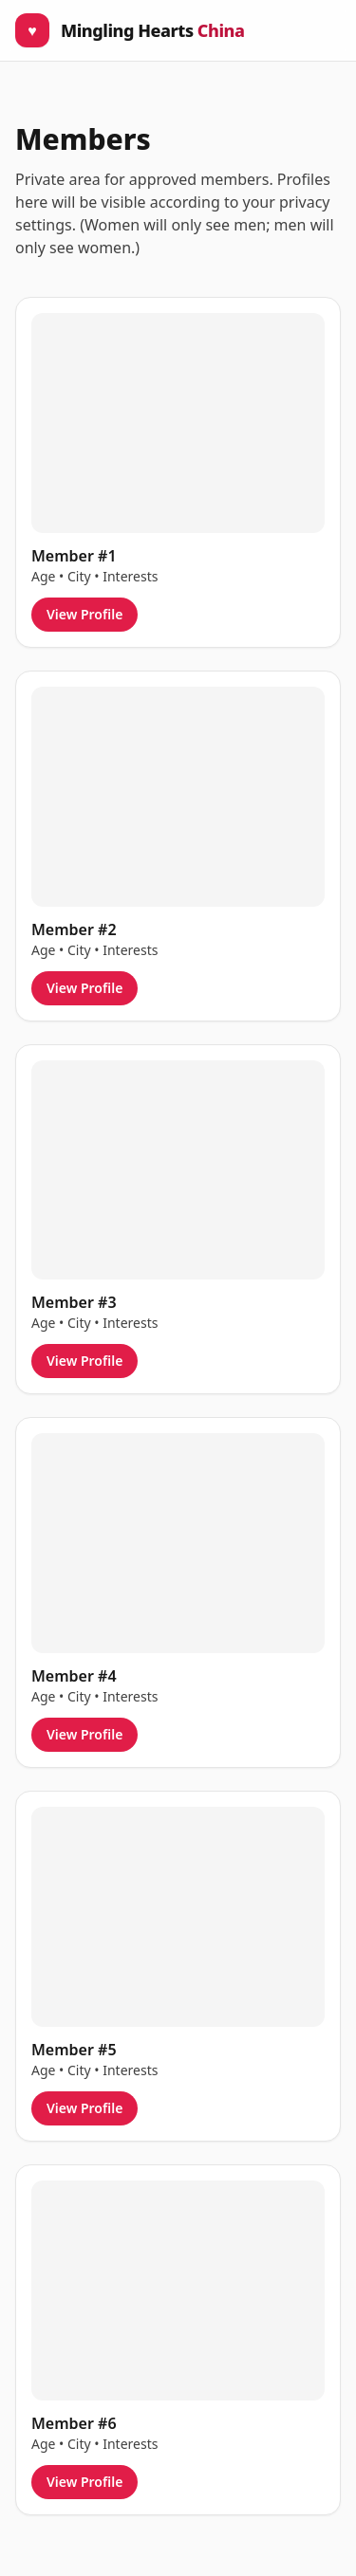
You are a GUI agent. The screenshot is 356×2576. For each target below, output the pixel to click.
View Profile (84, 614)
